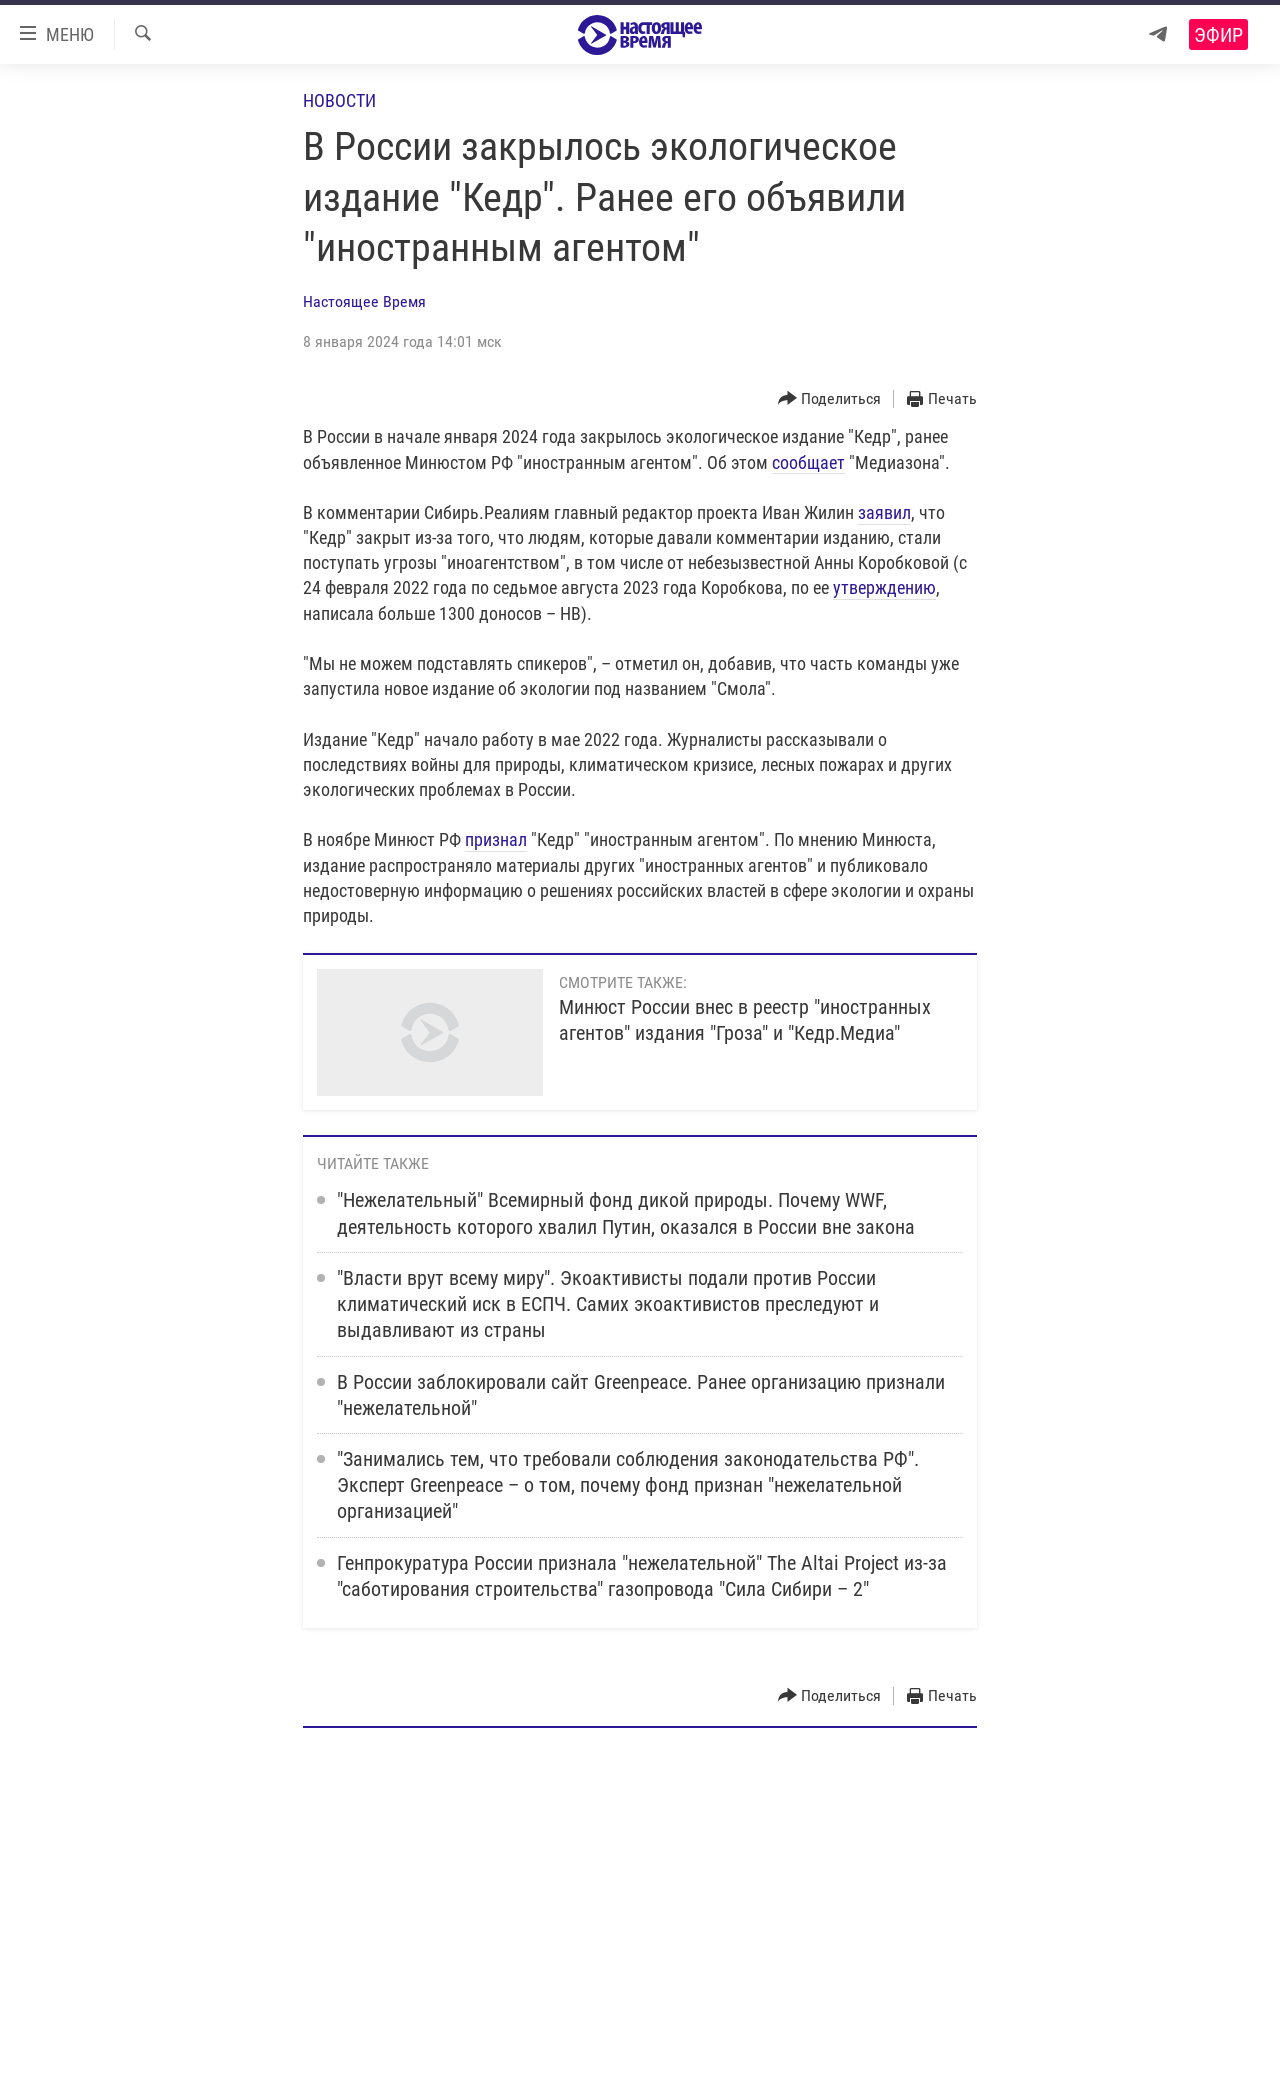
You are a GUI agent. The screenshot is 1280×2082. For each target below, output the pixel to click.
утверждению (884, 587)
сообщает (808, 462)
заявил (884, 512)
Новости (339, 100)
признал (496, 839)
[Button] (830, 399)
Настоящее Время (364, 301)
